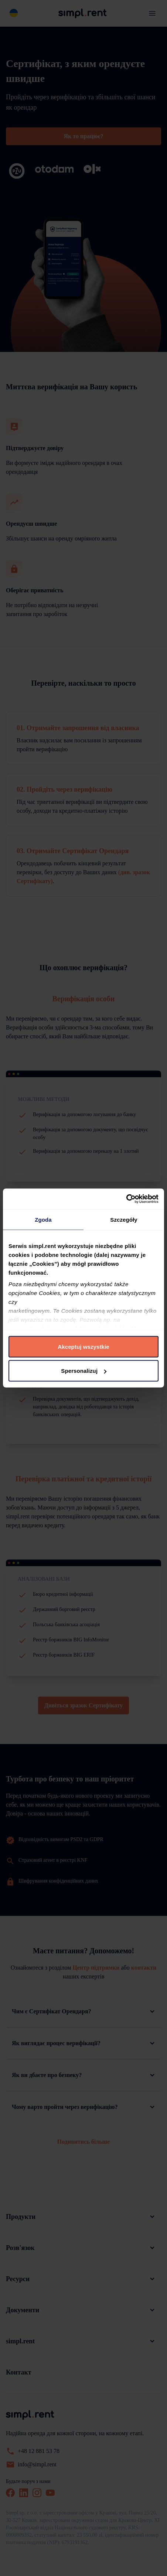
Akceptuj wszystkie (83, 1346)
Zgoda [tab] (43, 1219)
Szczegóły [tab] (123, 1219)
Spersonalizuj (83, 1371)
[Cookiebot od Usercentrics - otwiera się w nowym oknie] (126, 1199)
